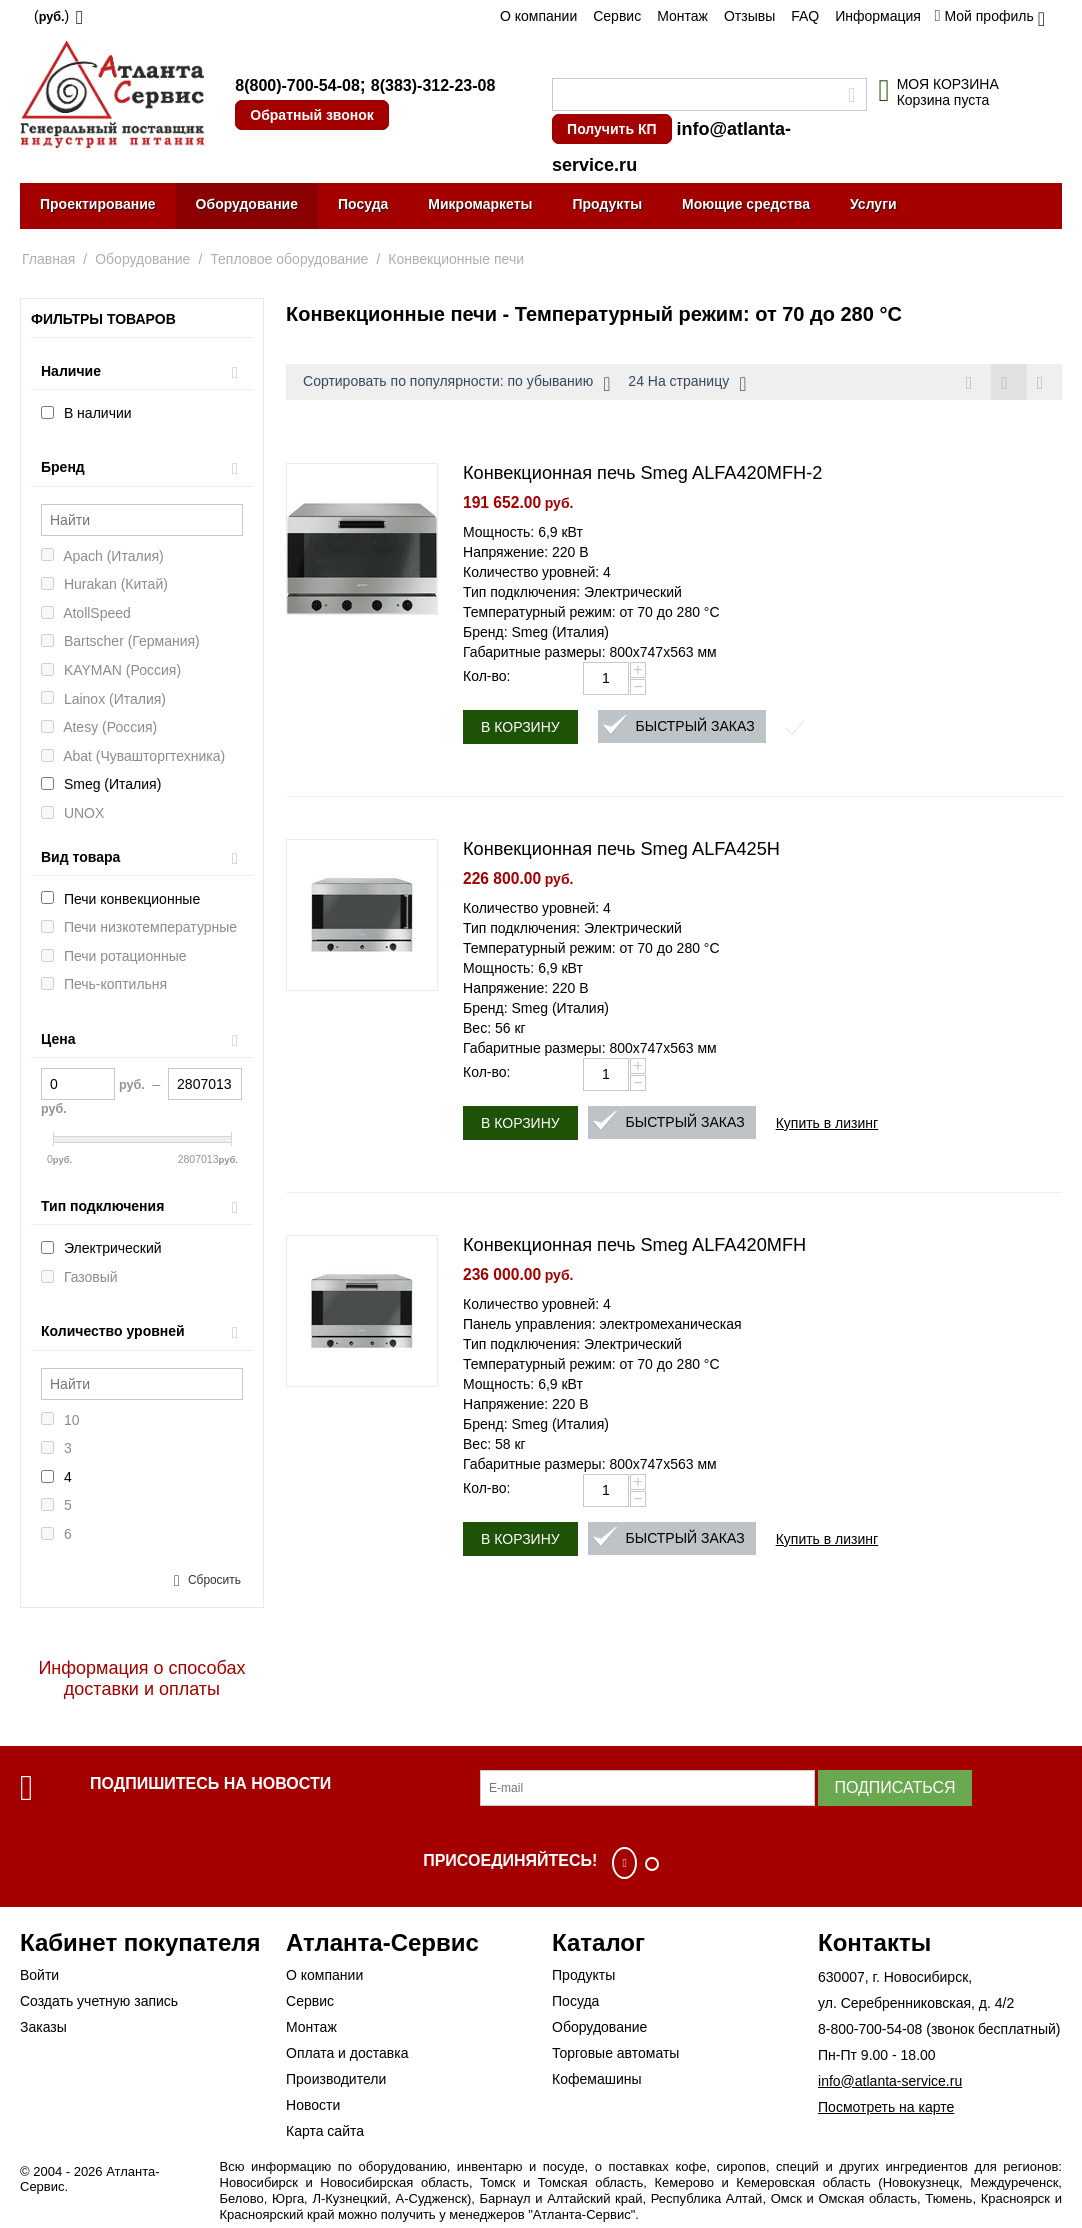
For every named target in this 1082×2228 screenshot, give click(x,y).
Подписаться (894, 1787)
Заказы (43, 2027)
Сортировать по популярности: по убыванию (456, 384)
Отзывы (749, 16)
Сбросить (214, 1580)
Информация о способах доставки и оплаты (141, 1678)
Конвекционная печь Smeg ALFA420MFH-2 (642, 474)
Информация (878, 16)
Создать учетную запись (99, 2001)
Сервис (617, 16)
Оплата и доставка (347, 2053)
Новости (313, 2105)
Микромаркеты (480, 204)
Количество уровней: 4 (537, 573)
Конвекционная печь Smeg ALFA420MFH (634, 1246)
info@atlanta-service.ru (890, 2081)
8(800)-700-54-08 (297, 85)
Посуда (363, 204)
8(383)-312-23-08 (433, 85)
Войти (39, 1975)
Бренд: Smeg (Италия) (536, 633)
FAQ (805, 16)
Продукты (607, 204)
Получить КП (611, 129)
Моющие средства (746, 204)
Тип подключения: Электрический (572, 593)
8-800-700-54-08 (870, 2029)
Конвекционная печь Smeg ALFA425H (621, 850)
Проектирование (98, 204)
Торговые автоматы (615, 2053)
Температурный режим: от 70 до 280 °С (591, 613)
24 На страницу (687, 384)
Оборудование (247, 204)
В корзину (520, 728)
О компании (538, 16)
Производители (336, 2079)
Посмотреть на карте (886, 2107)
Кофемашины (597, 2079)
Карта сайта (325, 2131)
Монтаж (682, 16)
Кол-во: (486, 677)
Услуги (873, 204)
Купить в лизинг (827, 1124)
